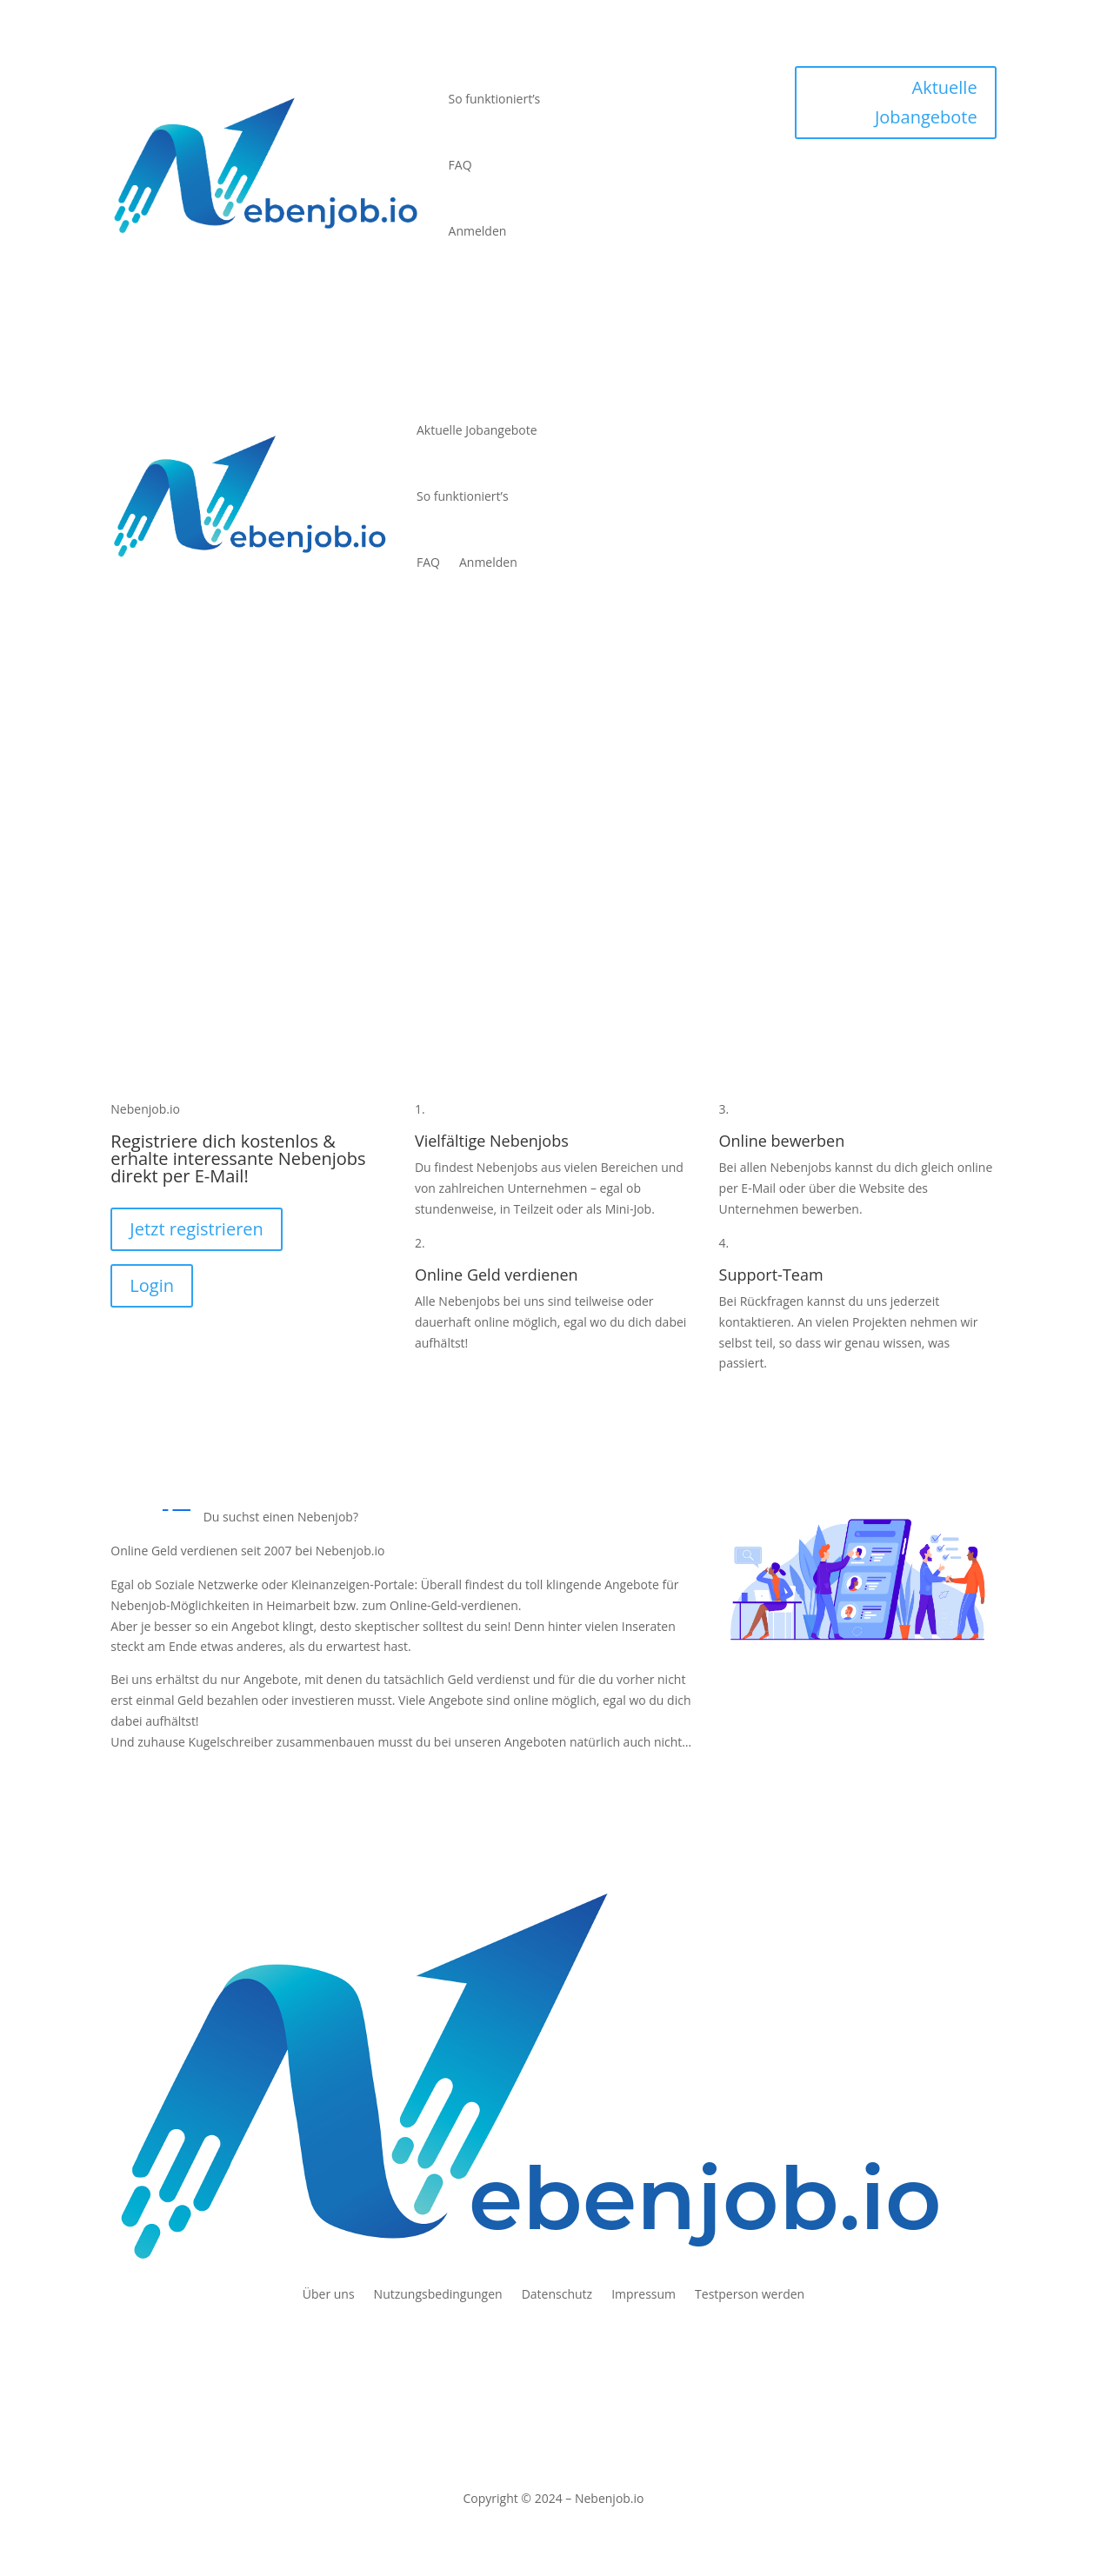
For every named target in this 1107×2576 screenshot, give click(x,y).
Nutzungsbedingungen (438, 2295)
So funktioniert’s (495, 98)
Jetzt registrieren (196, 1229)
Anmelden (478, 231)
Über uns (329, 2295)
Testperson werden (749, 2295)
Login (152, 1285)
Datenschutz (557, 2295)
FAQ (460, 164)
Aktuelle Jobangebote (926, 102)
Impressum (643, 2295)
